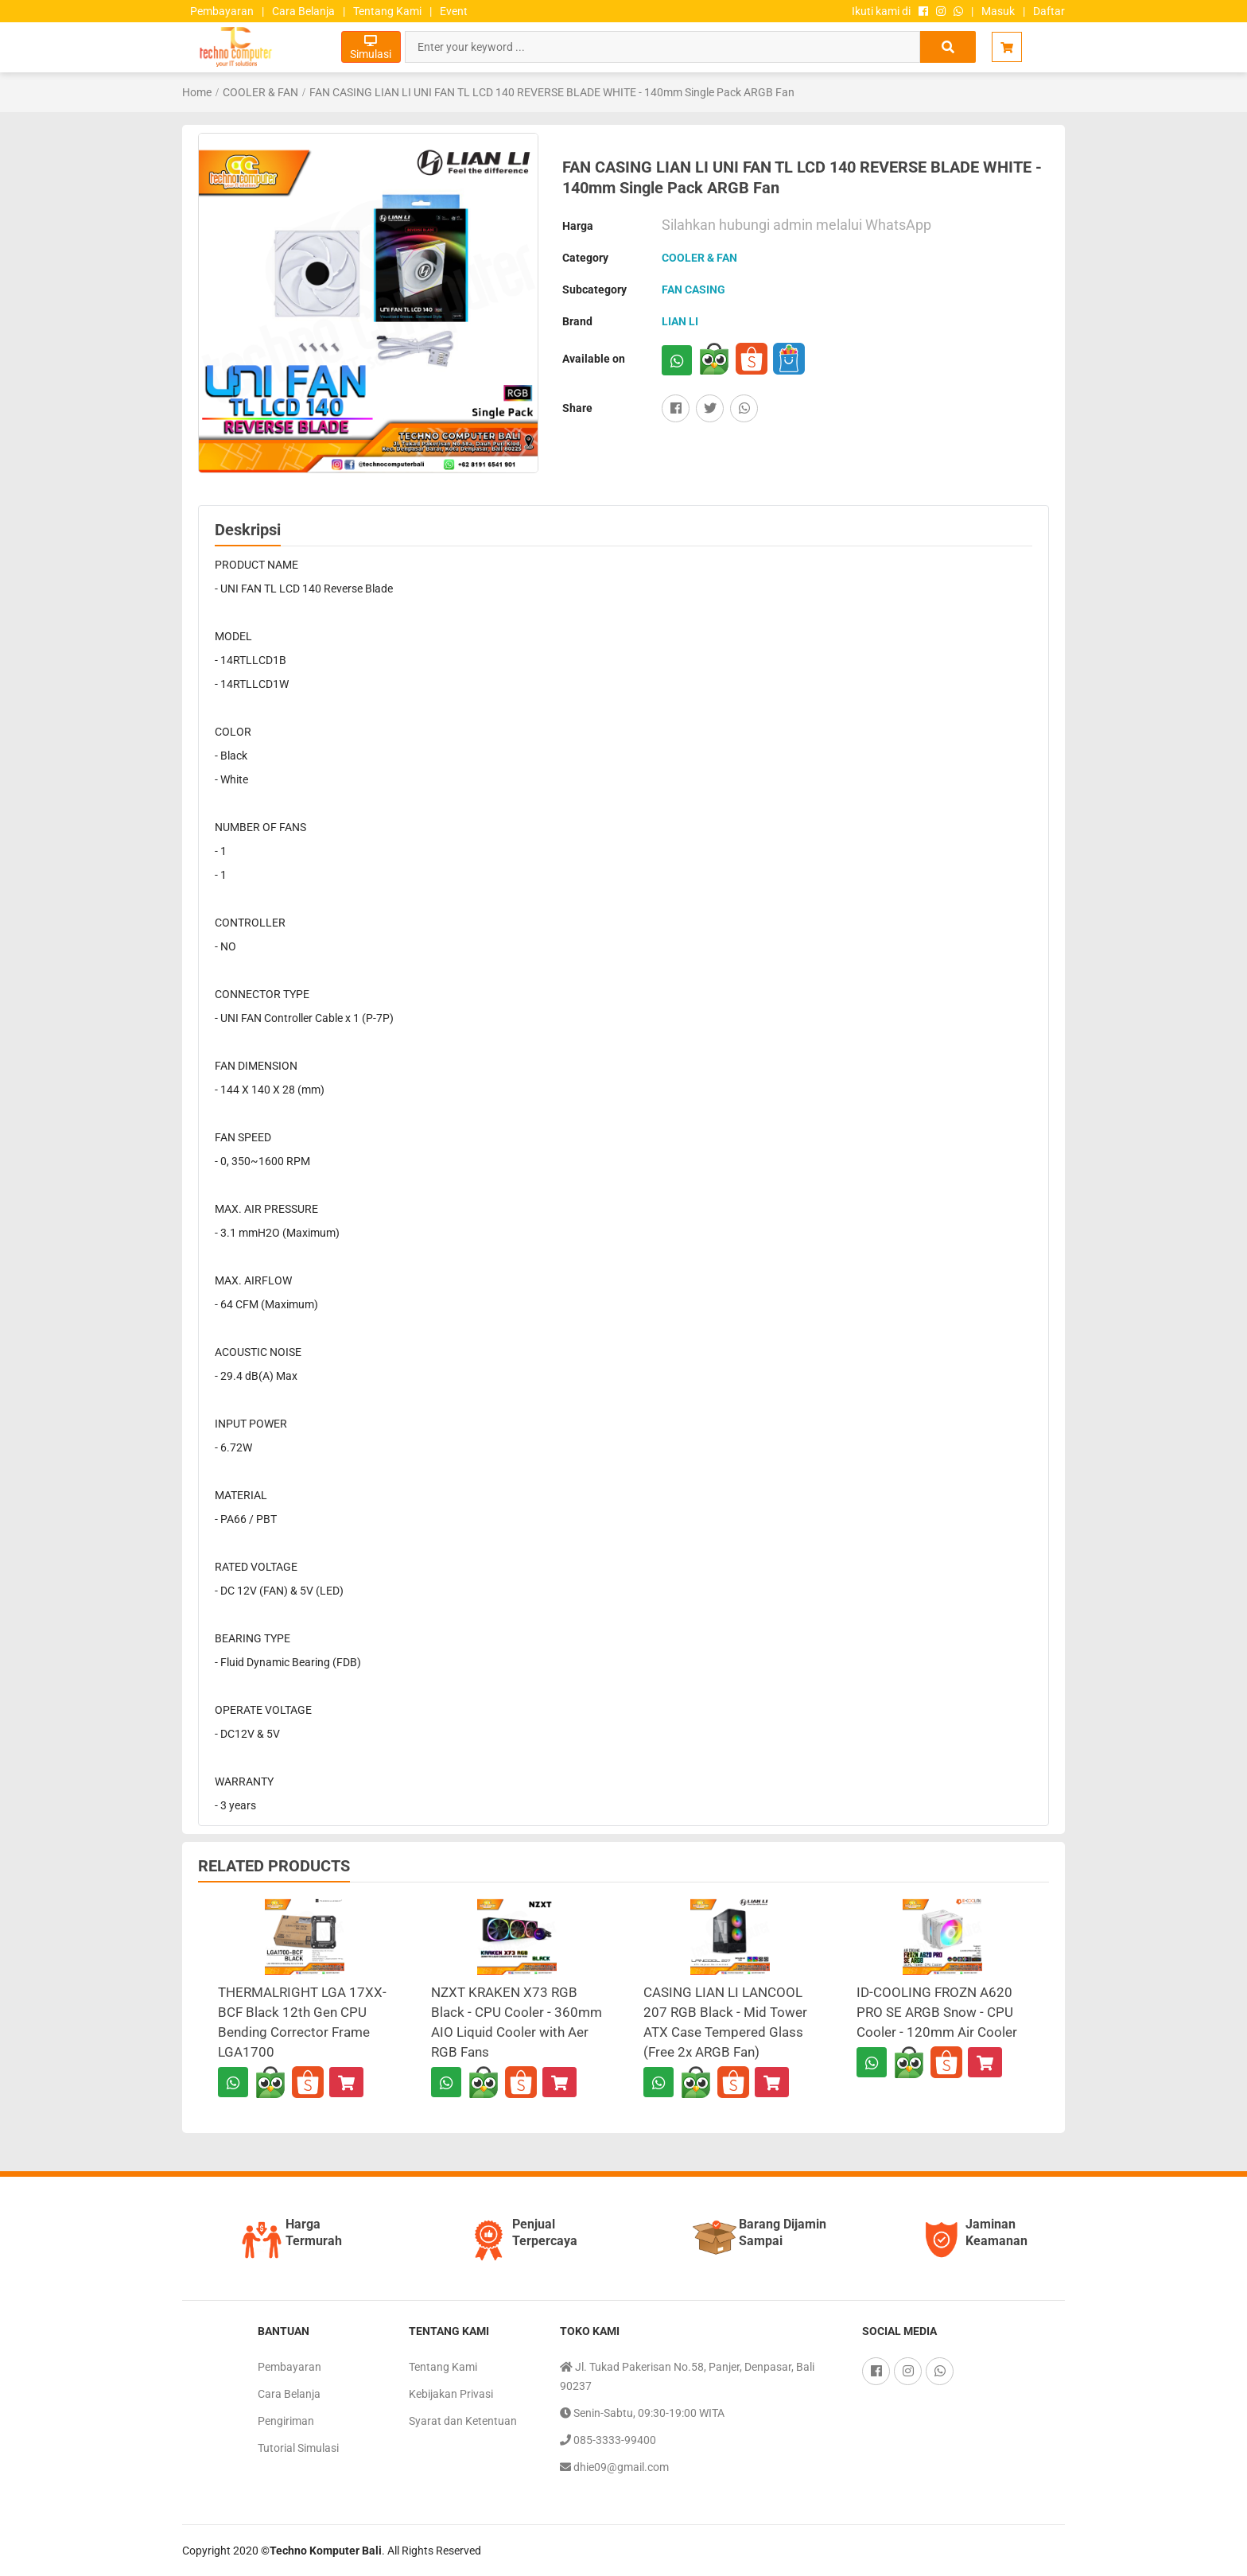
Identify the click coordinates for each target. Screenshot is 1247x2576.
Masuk (998, 11)
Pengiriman (286, 2421)
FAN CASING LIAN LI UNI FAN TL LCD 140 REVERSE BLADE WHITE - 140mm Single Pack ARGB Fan (551, 92)
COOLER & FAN (260, 92)
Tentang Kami (387, 11)
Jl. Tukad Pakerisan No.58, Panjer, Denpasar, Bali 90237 (687, 2374)
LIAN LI (680, 321)
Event (454, 11)
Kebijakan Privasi (451, 2394)
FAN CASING (693, 289)
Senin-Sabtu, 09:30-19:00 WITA (642, 2413)
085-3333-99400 (608, 2440)
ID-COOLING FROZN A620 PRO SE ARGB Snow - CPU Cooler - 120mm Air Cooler (937, 2012)
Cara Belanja (303, 11)
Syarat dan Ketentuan (463, 2421)
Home (197, 92)
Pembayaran (222, 11)
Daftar (1049, 11)
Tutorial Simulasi (298, 2448)
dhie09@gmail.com (614, 2467)
